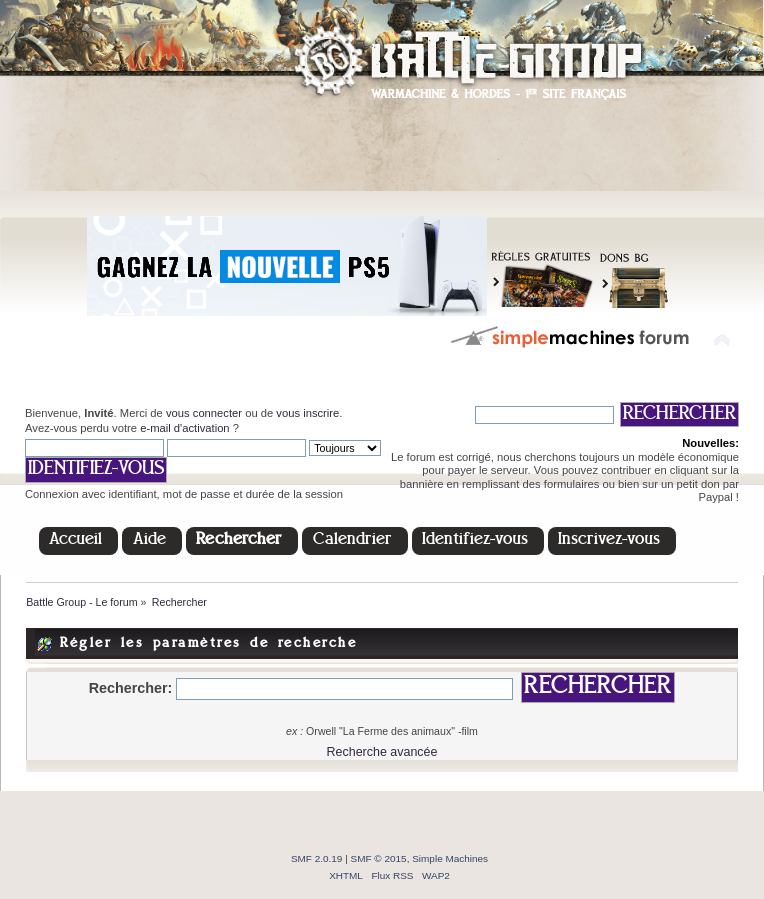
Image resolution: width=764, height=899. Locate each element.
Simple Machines (450, 858)
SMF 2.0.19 (317, 858)
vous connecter (204, 413)
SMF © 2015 (379, 858)
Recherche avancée (382, 752)
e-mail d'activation (184, 428)
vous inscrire (307, 413)
